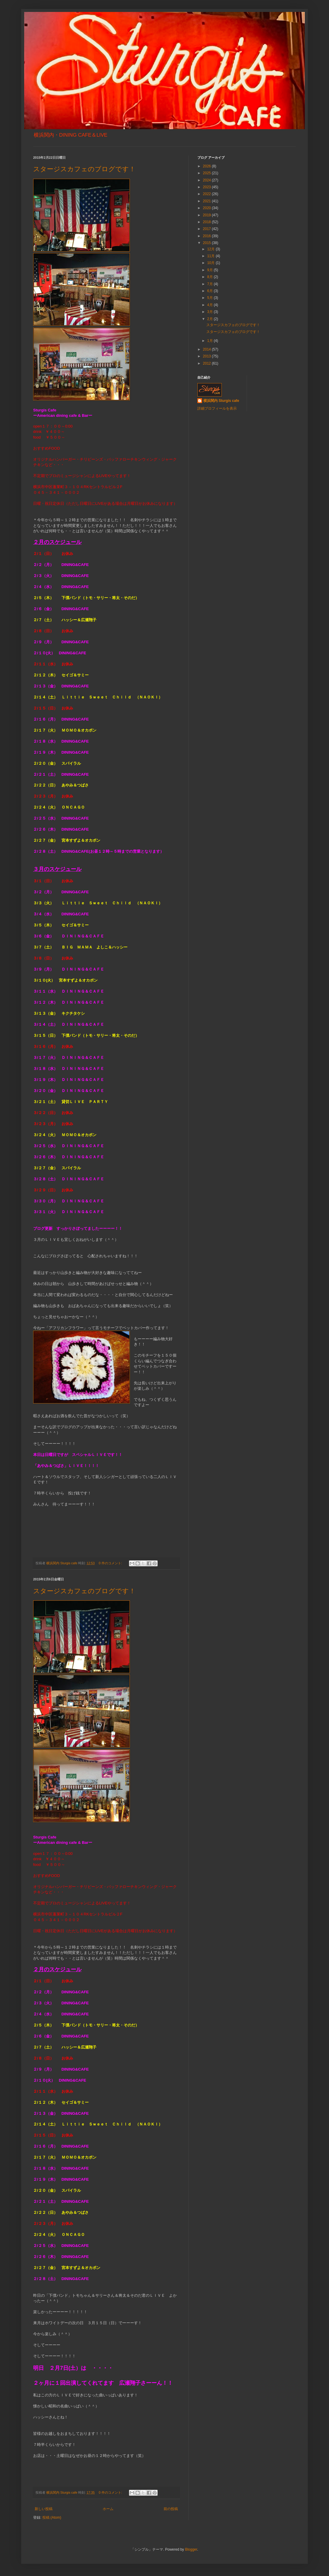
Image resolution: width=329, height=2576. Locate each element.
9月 (210, 270)
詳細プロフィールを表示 (217, 408)
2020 (207, 208)
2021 (207, 201)
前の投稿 (171, 2509)
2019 (207, 215)
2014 (207, 349)
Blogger (191, 2549)
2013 (207, 356)
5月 (210, 298)
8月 (210, 277)
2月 (210, 319)
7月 (210, 284)
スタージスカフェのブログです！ (84, 169)
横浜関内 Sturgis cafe (221, 401)
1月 (210, 341)
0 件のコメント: (111, 1563)
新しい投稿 (44, 2509)
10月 (211, 263)
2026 (207, 166)
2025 (207, 173)
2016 (207, 236)
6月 (210, 291)
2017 (207, 229)
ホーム (108, 2509)
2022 (207, 194)
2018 (207, 222)
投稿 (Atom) (51, 2517)
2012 (207, 363)
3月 (210, 312)
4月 (210, 305)
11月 (211, 256)
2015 (207, 243)
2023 (207, 187)
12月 (211, 249)
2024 (207, 180)
